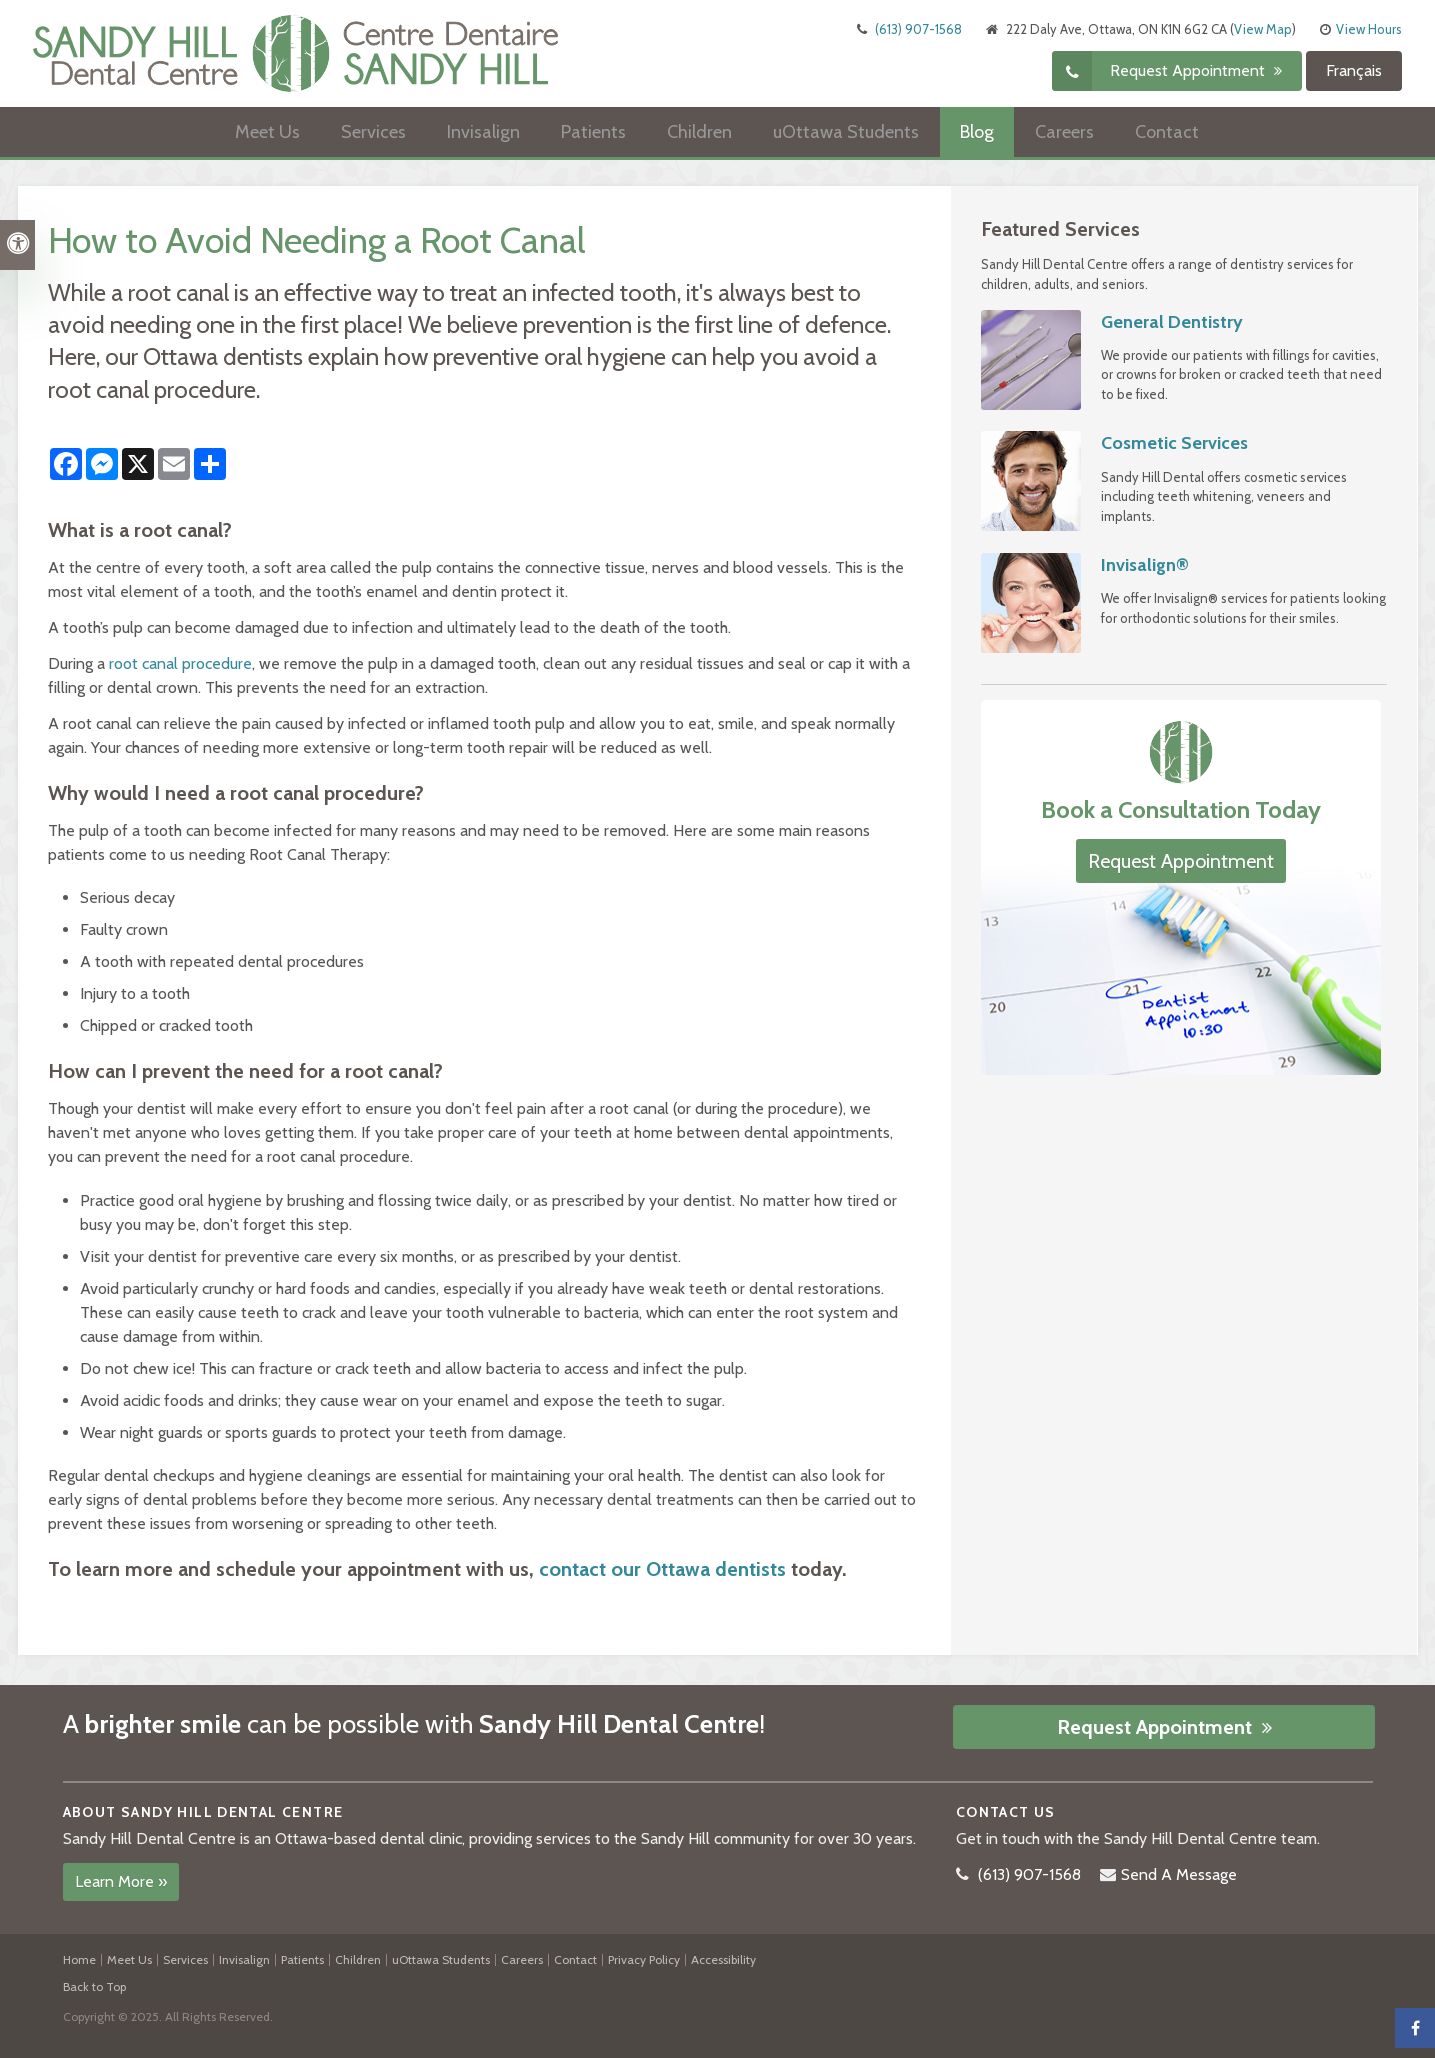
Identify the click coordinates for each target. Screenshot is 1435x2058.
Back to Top (94, 1986)
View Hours (1369, 29)
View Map (1263, 29)
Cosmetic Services (1174, 443)
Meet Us (267, 132)
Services (373, 132)
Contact (1167, 132)
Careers (1064, 132)
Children (699, 132)
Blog (977, 132)
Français (1354, 70)
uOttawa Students (846, 132)
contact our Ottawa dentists (662, 1569)
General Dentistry (1172, 322)
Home (79, 1959)
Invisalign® (1145, 565)
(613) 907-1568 (918, 29)
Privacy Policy (644, 1959)
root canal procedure (180, 663)
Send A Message (1179, 1874)
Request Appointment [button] (1189, 70)
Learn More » (121, 1881)
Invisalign (483, 132)
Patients (593, 132)
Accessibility (723, 1959)
